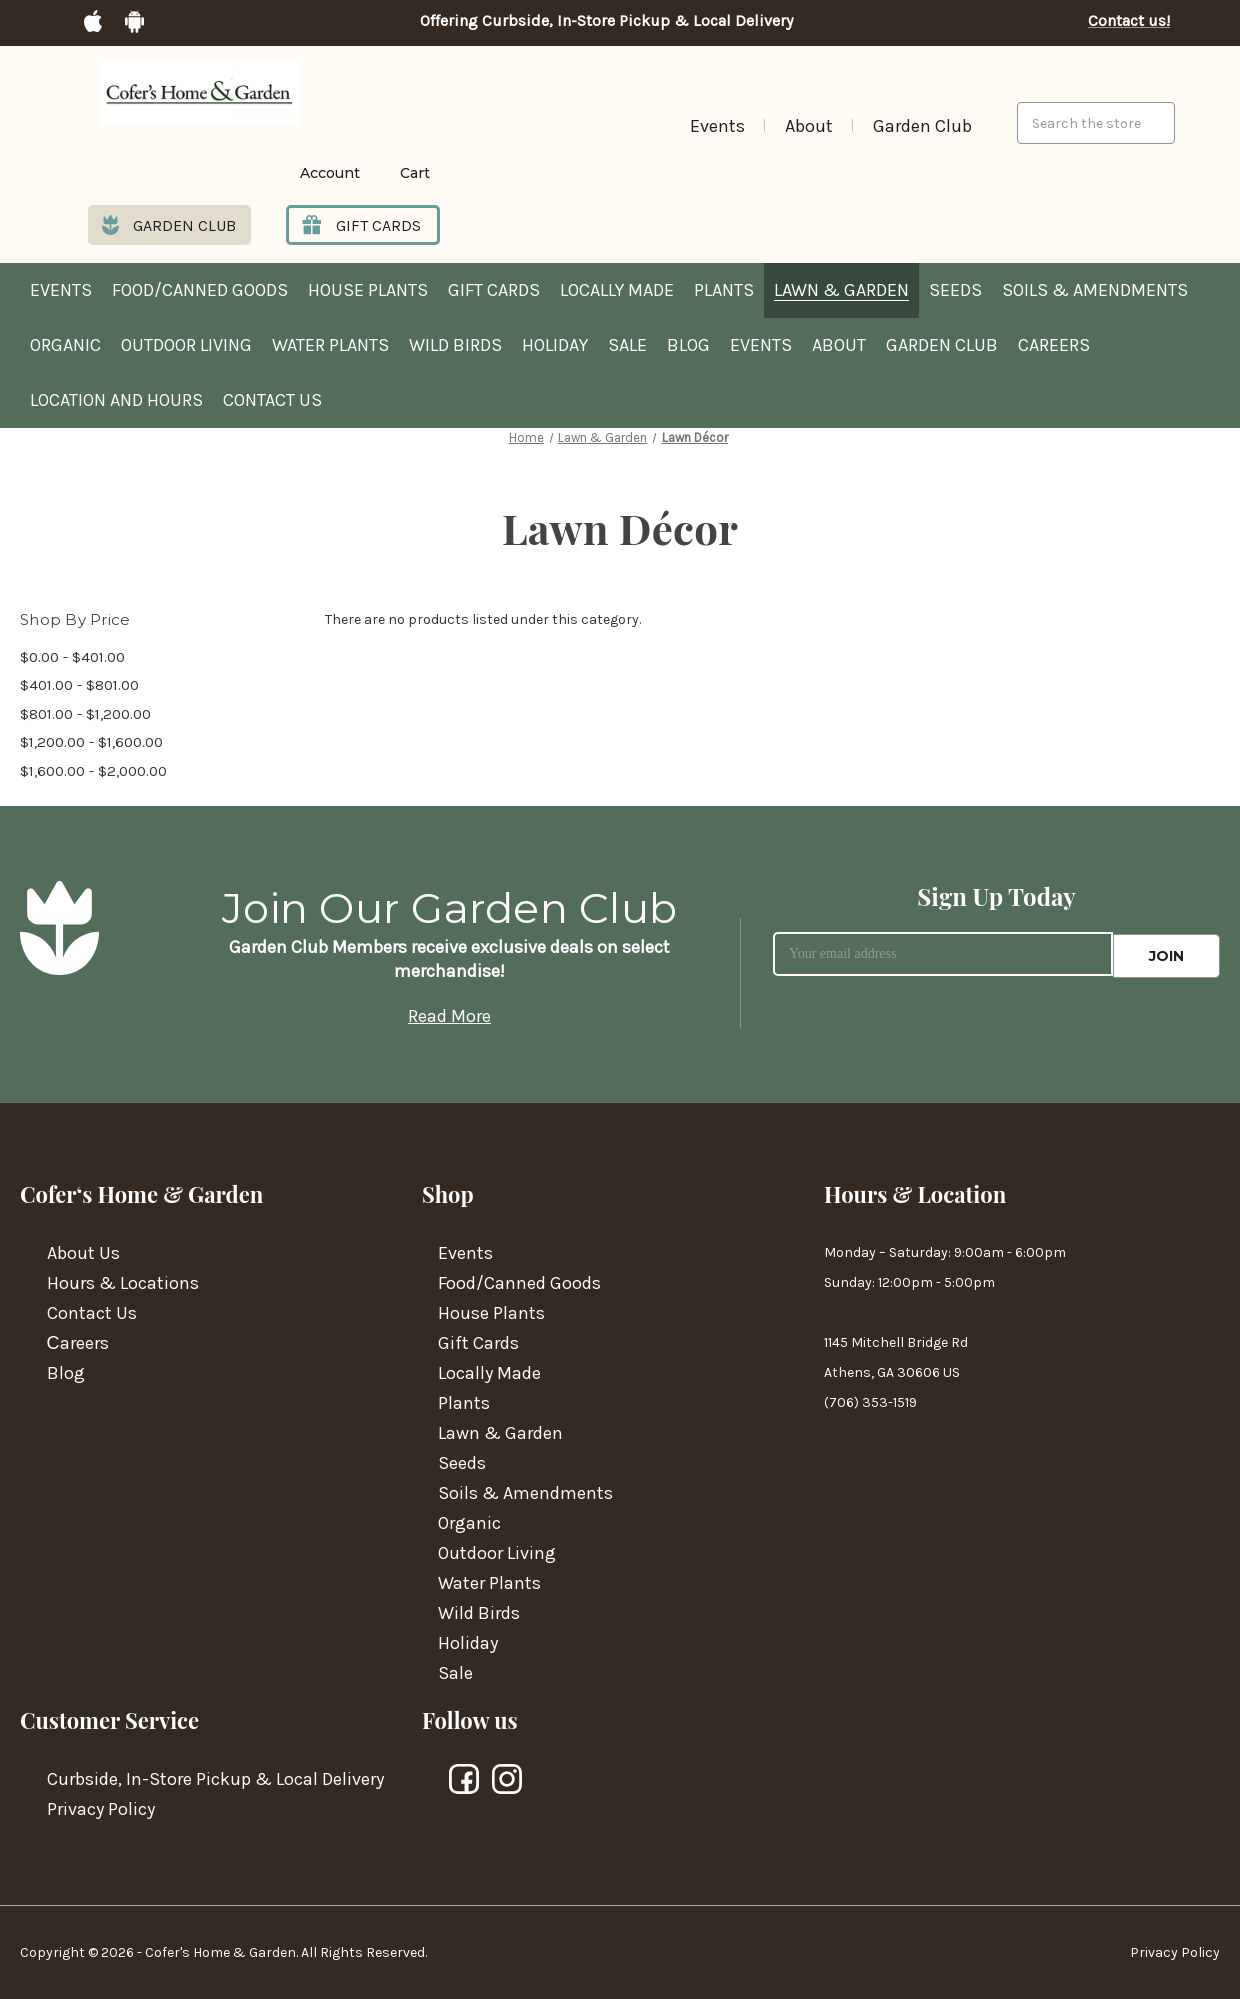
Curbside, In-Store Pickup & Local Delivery (215, 1779)
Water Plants (330, 346)
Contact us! (1129, 21)
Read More (449, 1016)
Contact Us (272, 401)
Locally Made (617, 291)
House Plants (368, 291)
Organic (65, 346)
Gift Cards (494, 291)
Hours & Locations (123, 1283)
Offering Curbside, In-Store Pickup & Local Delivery (606, 21)
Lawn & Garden (841, 291)
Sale (627, 346)
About (809, 126)
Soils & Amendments (1095, 291)
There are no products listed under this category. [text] (483, 620)
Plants (724, 291)
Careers (1054, 346)
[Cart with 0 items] (400, 173)
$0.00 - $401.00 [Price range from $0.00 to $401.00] (72, 657)
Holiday (555, 346)
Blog (688, 346)
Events (717, 126)
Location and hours (116, 401)
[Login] (299, 173)
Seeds (955, 291)
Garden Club (922, 126)
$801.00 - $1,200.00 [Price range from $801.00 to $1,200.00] (85, 714)
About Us (83, 1253)
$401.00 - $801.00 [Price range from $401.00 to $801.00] (79, 685)
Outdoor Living (186, 346)
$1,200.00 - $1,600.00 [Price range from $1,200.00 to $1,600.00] (91, 742)
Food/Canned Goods (200, 291)
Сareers (78, 1343)
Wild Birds (455, 346)
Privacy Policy (101, 1809)
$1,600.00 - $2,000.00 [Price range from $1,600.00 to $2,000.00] (93, 771)
